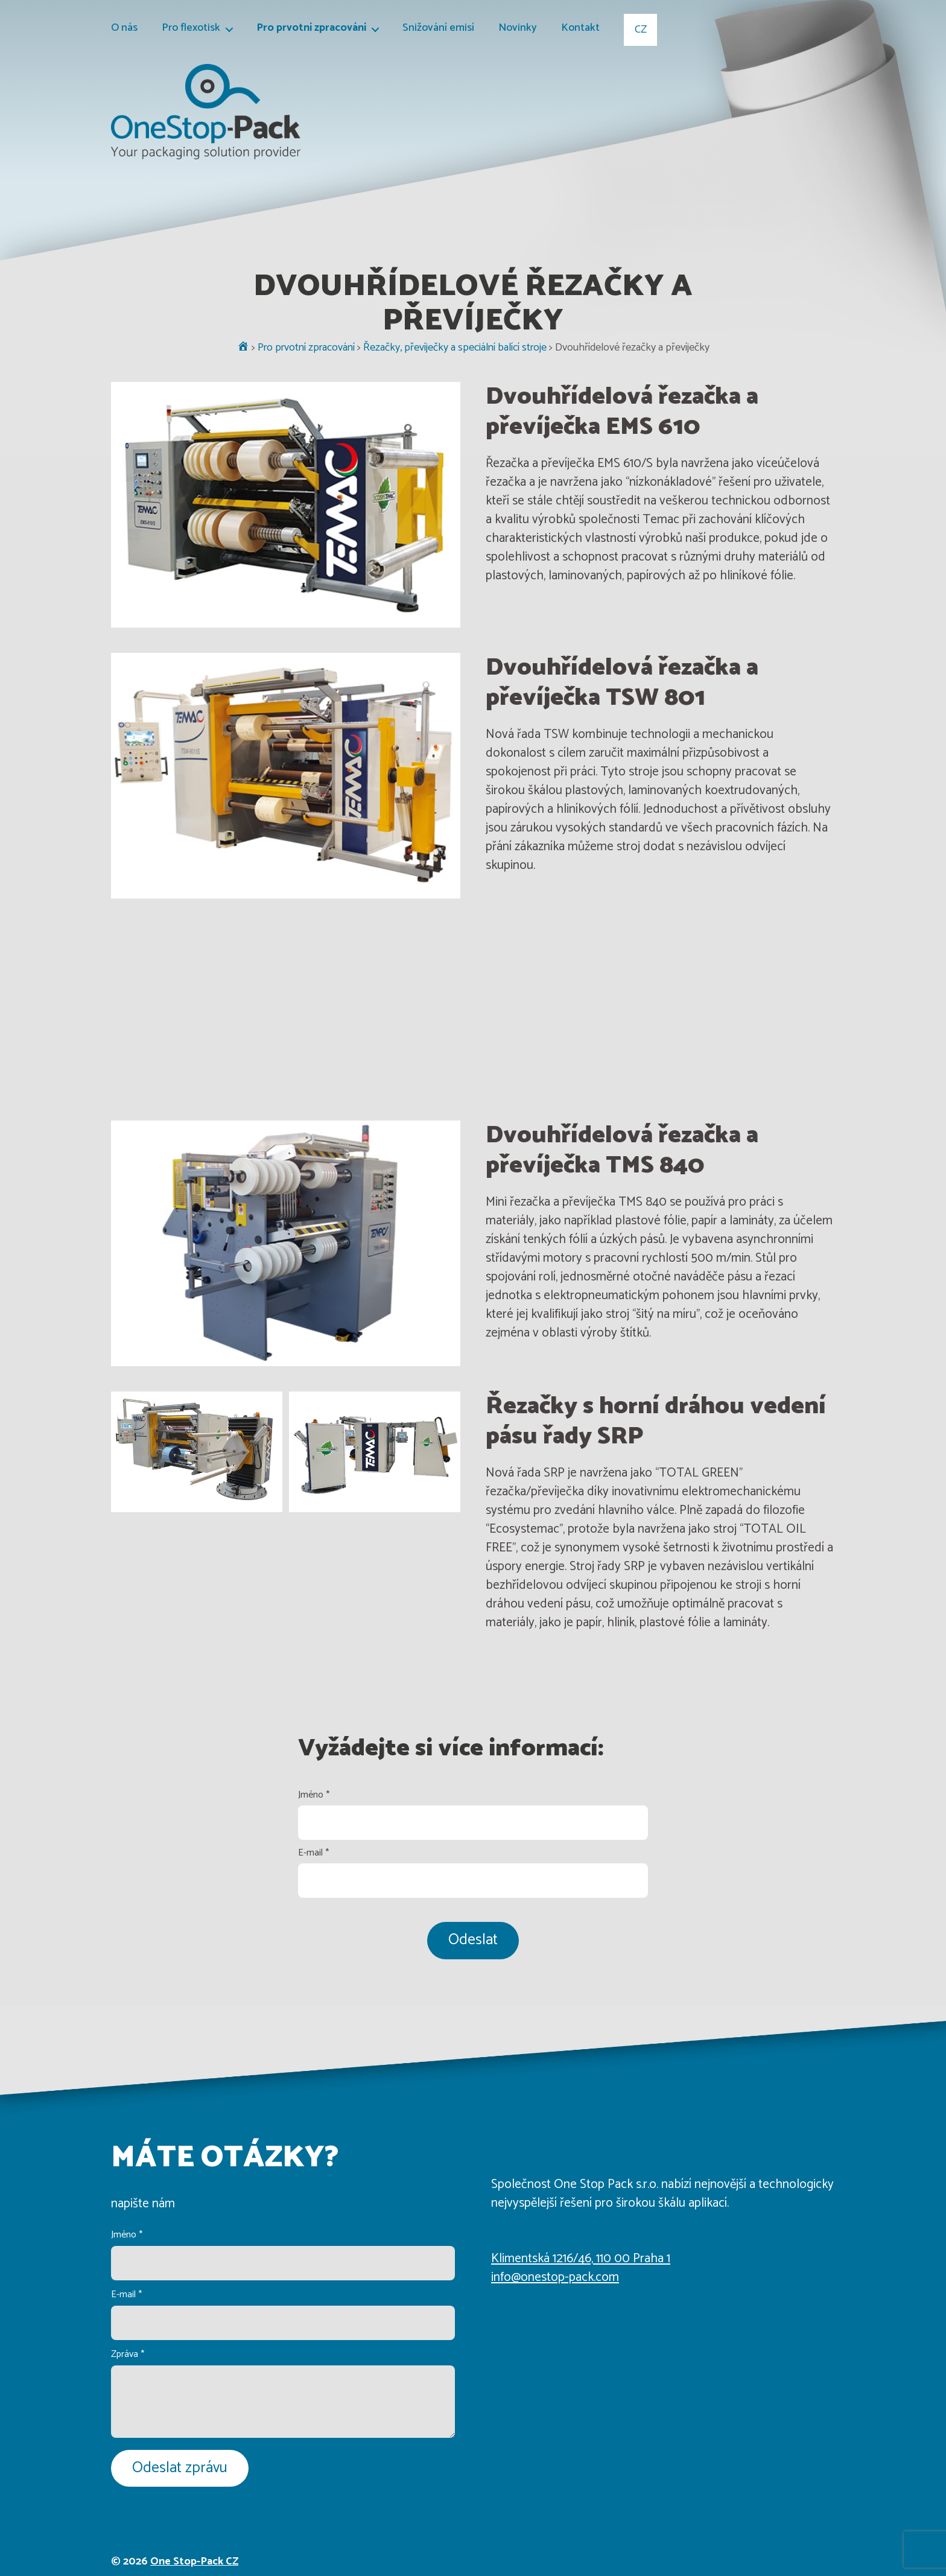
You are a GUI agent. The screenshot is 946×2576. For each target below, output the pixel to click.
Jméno (313, 1795)
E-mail (313, 1853)
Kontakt (580, 29)
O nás (124, 29)
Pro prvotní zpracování (311, 29)
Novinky (517, 29)
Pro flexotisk (191, 29)
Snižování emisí (438, 29)
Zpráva (127, 2354)
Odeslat (473, 1940)
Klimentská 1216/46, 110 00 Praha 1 (580, 2258)
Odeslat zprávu (179, 2468)
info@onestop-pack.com (555, 2277)
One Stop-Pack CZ (194, 2561)
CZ (641, 30)
